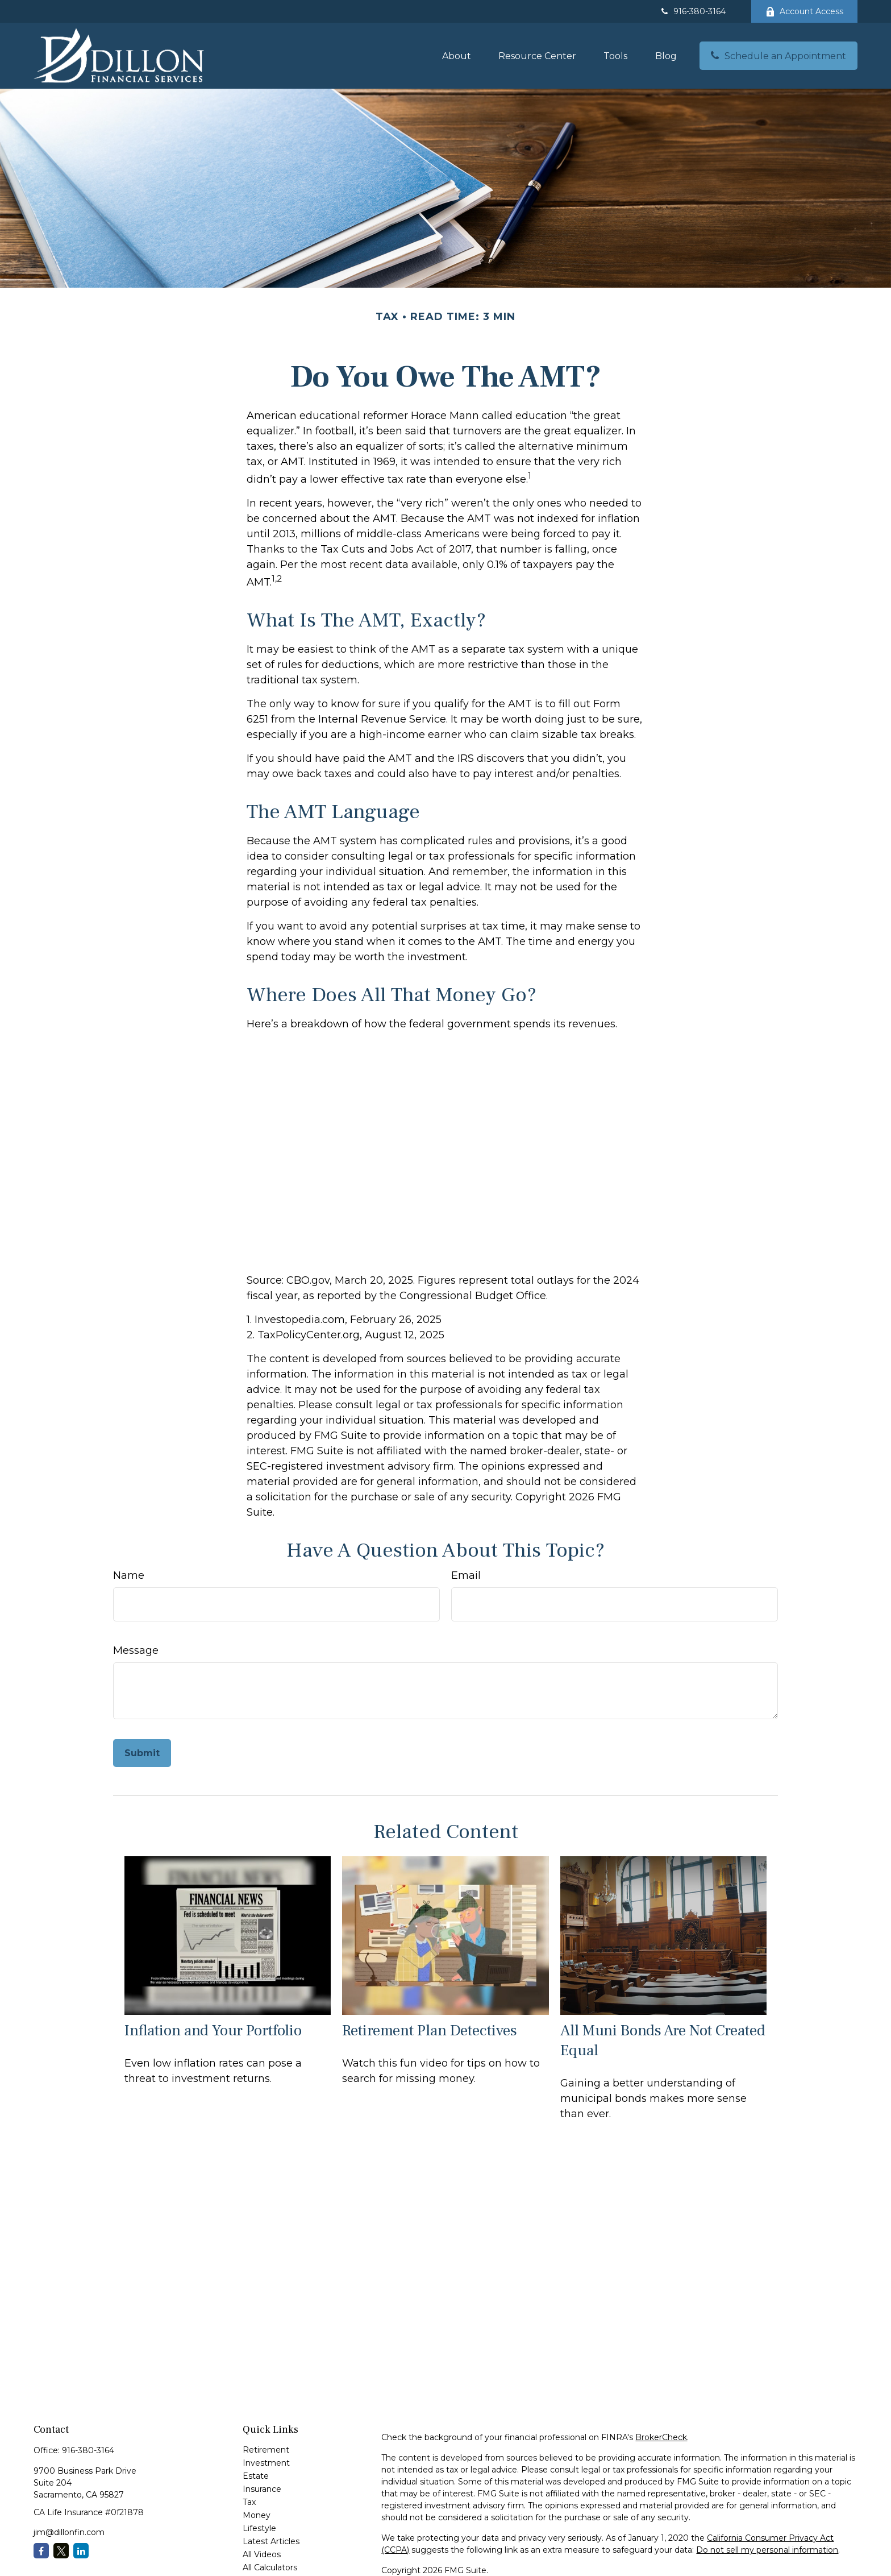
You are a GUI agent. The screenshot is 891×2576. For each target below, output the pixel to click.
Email (466, 1575)
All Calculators (270, 2567)
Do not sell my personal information (767, 2550)
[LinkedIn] (81, 2550)
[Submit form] (142, 1753)
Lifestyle (259, 2528)
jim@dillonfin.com (69, 2532)
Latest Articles (271, 2541)
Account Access (804, 11)
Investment (266, 2463)
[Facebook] (41, 2550)
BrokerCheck (661, 2437)
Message (136, 1650)
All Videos (262, 2554)
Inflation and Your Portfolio (213, 2030)
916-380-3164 (692, 11)
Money (256, 2515)
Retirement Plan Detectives (429, 2030)
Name (128, 1575)
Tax (249, 2502)
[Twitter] (61, 2550)
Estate (256, 2476)
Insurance (262, 2489)
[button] (456, 56)
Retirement (266, 2450)
